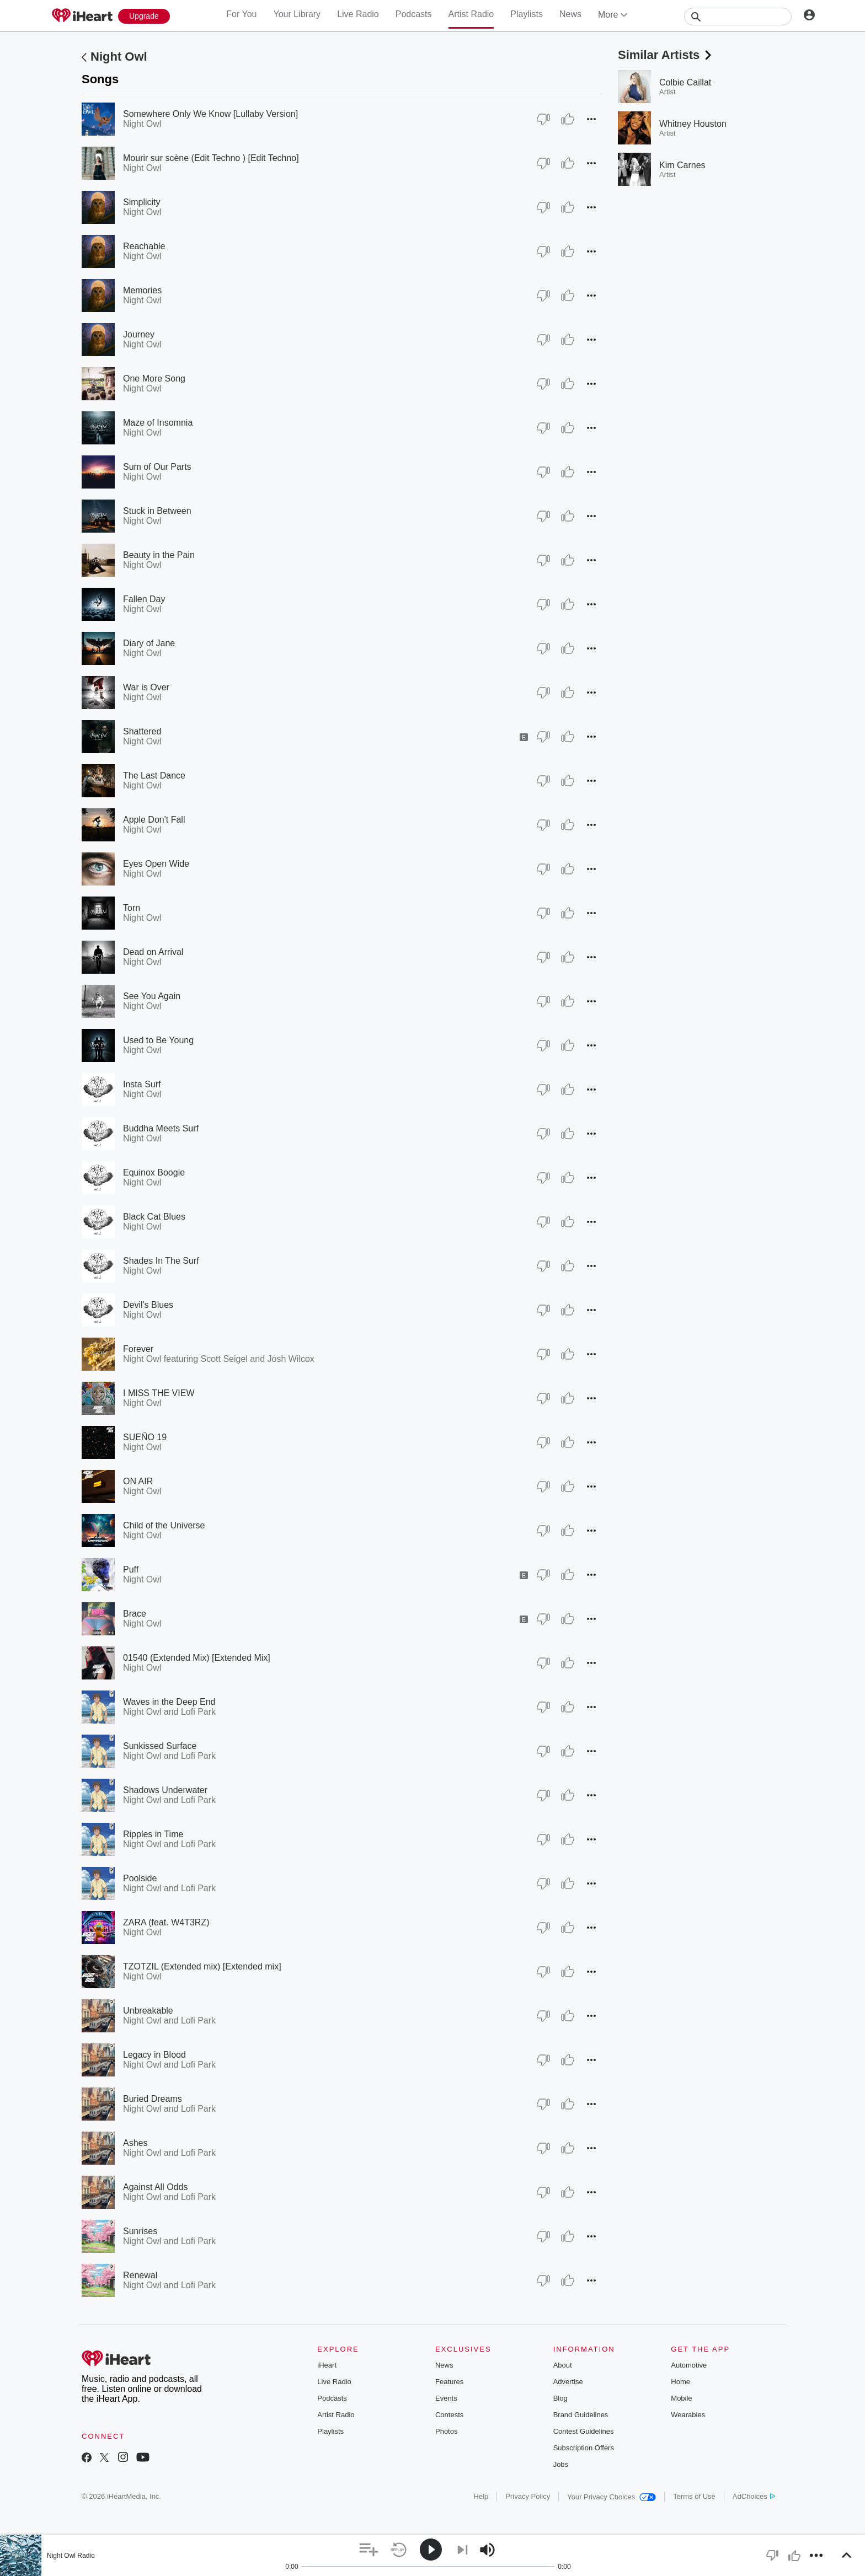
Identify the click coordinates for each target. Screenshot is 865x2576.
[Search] (738, 16)
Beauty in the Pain (159, 555)
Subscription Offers (583, 2448)
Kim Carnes (682, 165)
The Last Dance (154, 775)
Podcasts (414, 14)
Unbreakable (148, 2010)
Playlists (526, 14)
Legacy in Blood (154, 2054)
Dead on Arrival (153, 952)
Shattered (142, 731)
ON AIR (138, 1481)
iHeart (327, 2365)
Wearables (688, 2415)
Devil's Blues (148, 1305)
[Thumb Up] (568, 119)
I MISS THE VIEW (159, 1393)
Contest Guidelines (583, 2431)
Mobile (681, 2398)
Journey (138, 334)
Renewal (140, 2275)
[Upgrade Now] (144, 16)
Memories (142, 290)
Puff (130, 1569)
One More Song (154, 378)
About (562, 2365)
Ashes (135, 2143)
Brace (134, 1613)
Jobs (560, 2464)
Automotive (689, 2365)
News (570, 14)
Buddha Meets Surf (161, 1128)
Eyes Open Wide (156, 863)
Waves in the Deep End (169, 1701)
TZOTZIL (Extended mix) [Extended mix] (202, 1966)
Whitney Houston (693, 123)
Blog (560, 2398)
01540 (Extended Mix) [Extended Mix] (196, 1657)
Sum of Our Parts (157, 466)
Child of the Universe (164, 1525)
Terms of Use (694, 2496)
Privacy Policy (527, 2496)
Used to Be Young (158, 1040)
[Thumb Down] (543, 119)
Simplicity (142, 202)
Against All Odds (155, 2187)
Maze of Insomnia (158, 422)
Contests (449, 2415)
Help (481, 2496)
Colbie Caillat (685, 82)
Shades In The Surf (161, 1260)
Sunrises (140, 2231)
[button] (591, 119)
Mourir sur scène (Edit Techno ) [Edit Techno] (211, 158)
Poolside (140, 1878)
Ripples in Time (153, 1834)
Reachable (144, 246)
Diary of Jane (149, 643)
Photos (446, 2431)
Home (680, 2382)
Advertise (568, 2382)
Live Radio (358, 14)
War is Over (146, 687)
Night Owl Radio (71, 2555)
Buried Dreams (152, 2098)
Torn (131, 908)
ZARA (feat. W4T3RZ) (166, 1922)
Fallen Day (144, 599)
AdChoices (754, 2496)
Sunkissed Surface (159, 1746)
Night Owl (118, 56)
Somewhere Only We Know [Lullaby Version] (210, 114)
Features (449, 2382)
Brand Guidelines (580, 2415)
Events (446, 2398)
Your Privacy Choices (611, 2497)
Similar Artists (666, 55)
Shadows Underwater (165, 1790)
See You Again (151, 996)
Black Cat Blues (154, 1216)
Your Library (297, 14)
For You (241, 14)
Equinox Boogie (154, 1172)
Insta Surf (142, 1084)
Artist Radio (471, 14)
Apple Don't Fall (154, 819)
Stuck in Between (157, 511)
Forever (138, 1349)
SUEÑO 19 (145, 1437)
